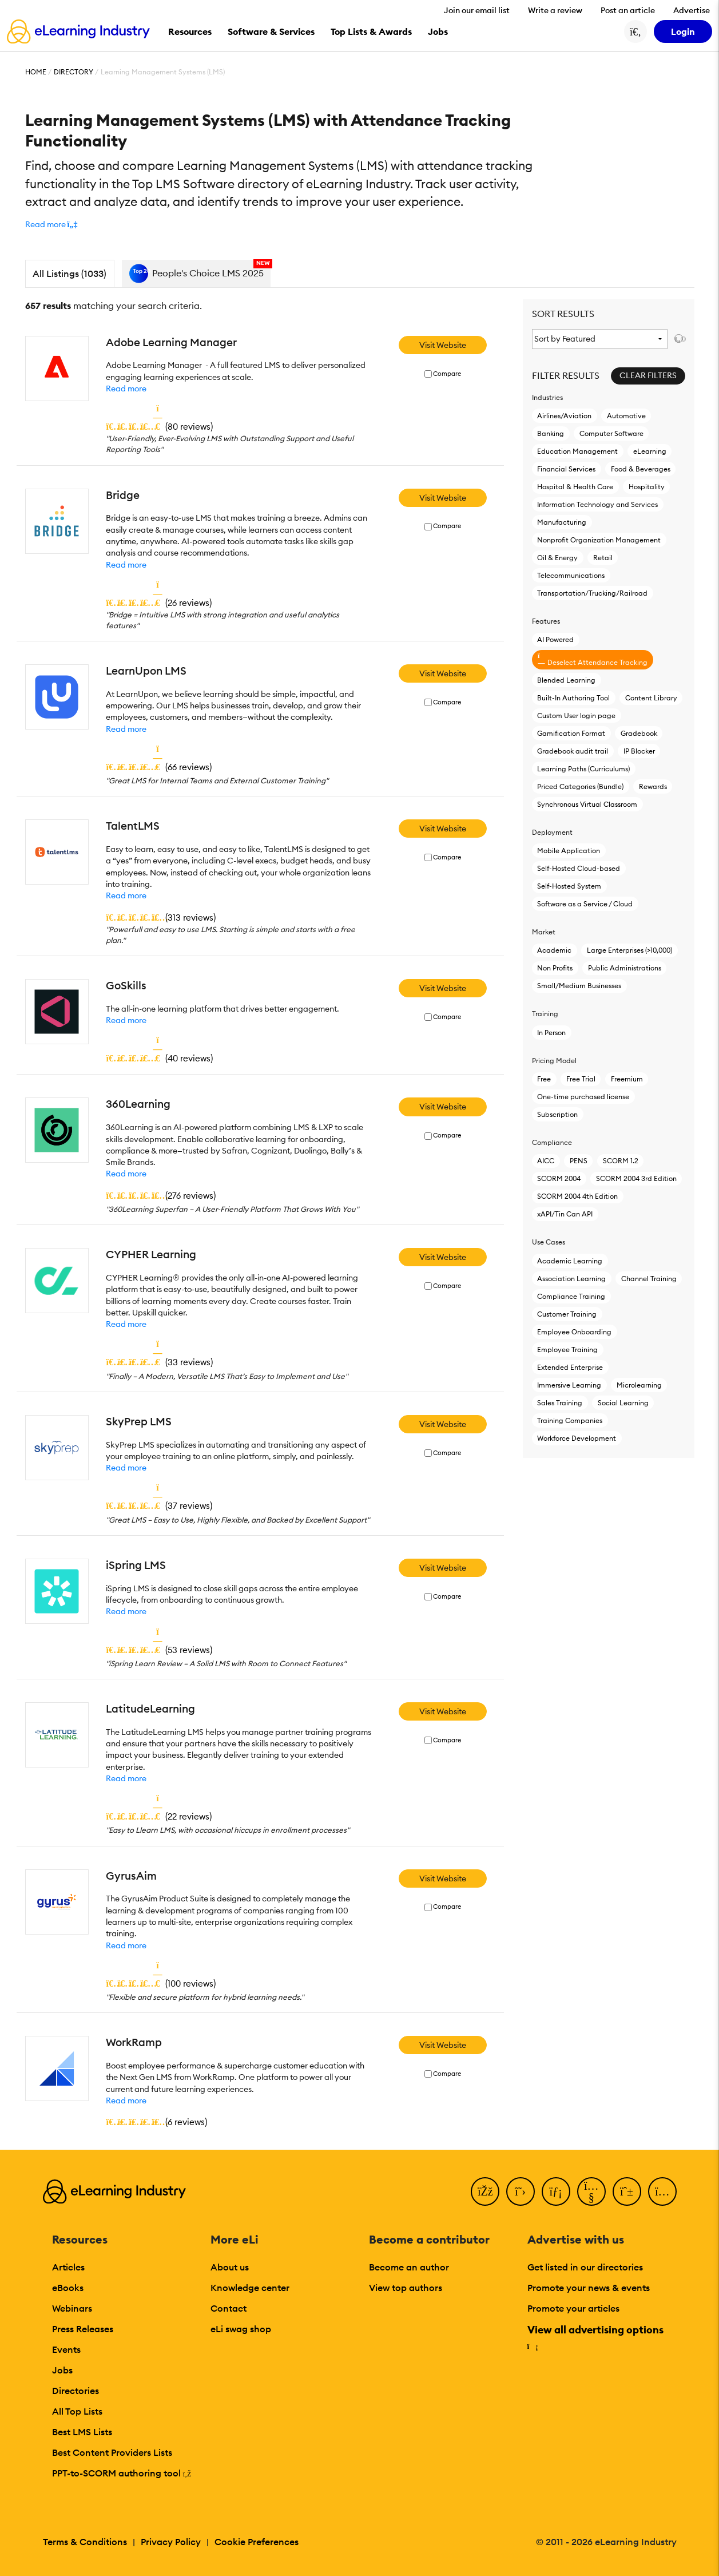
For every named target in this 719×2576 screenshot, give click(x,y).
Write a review (555, 10)
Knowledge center (249, 2287)
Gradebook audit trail (572, 751)
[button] (51, 224)
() (159, 426)
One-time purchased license (583, 1096)
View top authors (405, 2287)
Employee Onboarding (574, 1331)
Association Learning (571, 1278)
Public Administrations (624, 968)
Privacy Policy (171, 2541)
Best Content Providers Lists (112, 2452)
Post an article (628, 10)
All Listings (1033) (69, 273)
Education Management (577, 451)
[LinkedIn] (556, 2191)
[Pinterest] (627, 2191)
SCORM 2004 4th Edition (577, 1196)
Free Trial (580, 1079)
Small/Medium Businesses (579, 985)
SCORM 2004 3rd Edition (636, 1178)
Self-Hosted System (569, 886)
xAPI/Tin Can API (565, 1214)
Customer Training (567, 1314)
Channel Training (649, 1278)
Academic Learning (569, 1261)
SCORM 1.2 (620, 1160)
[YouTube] (591, 2191)
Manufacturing (561, 522)
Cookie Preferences (256, 2541)
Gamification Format (571, 733)
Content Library (651, 697)
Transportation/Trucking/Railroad (592, 593)
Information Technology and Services (597, 504)
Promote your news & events (588, 2287)
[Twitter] (520, 2191)
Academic (554, 950)
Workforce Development (576, 1438)
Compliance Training (571, 1296)
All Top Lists (77, 2411)
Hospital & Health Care (575, 486)
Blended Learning (566, 680)
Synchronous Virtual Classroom (587, 804)
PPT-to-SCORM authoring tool (122, 2473)
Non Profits (555, 968)
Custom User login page (576, 715)
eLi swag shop (240, 2329)
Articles (68, 2267)
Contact (228, 2308)
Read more (126, 388)
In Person (551, 1032)
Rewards (653, 786)
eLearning (649, 451)
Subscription (557, 1114)
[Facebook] (485, 2191)
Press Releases (82, 2329)
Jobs (62, 2370)
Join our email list (477, 10)
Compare (447, 374)
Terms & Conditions (85, 2541)
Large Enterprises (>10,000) (629, 950)
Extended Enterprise (570, 1367)
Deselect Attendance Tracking (592, 659)
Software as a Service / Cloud (585, 903)
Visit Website (442, 345)
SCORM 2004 (559, 1178)
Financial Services (566, 469)
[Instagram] (662, 2191)
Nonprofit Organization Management (599, 540)
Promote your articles (573, 2308)
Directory (73, 72)
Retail (603, 557)
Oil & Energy (557, 557)
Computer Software (611, 433)
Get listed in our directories (585, 2267)
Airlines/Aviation (564, 415)
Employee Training (567, 1349)
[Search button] (635, 31)
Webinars (72, 2308)
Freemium (627, 1079)
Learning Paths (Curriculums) (583, 768)
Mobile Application (568, 850)
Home (35, 72)
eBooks (68, 2287)
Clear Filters (648, 375)
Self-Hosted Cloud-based (578, 868)
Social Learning (623, 1402)
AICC (545, 1160)
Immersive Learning (569, 1385)
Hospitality (647, 486)
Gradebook (639, 733)
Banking (550, 433)
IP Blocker (639, 751)
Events (66, 2349)
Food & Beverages (640, 469)
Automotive (626, 415)
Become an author (409, 2267)
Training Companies (569, 1420)
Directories (75, 2390)
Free (544, 1079)
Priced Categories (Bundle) (580, 786)
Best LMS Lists (82, 2432)
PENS (578, 1160)
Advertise (691, 10)
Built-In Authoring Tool (573, 697)
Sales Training (559, 1402)
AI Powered (555, 639)
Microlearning (639, 1385)
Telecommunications (571, 575)
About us (229, 2267)
